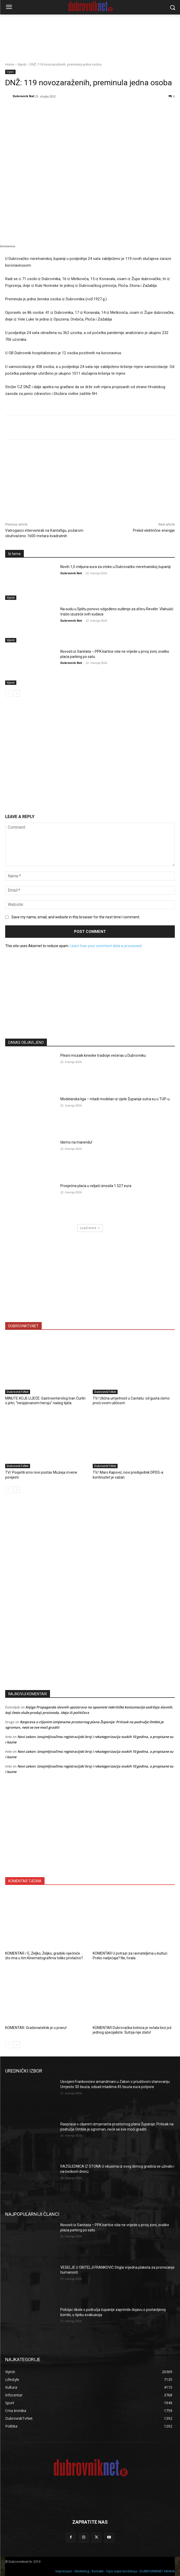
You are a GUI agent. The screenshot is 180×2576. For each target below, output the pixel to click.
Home (9, 64)
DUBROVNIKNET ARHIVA (157, 2571)
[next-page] (16, 693)
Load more (90, 1228)
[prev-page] (8, 693)
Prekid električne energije (154, 530)
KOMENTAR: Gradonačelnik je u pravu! (36, 2028)
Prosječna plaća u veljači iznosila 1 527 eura (95, 1185)
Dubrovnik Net (23, 96)
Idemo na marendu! (76, 1142)
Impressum (63, 2571)
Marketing (82, 2571)
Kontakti (98, 2571)
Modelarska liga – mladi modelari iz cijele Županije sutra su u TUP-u (115, 1099)
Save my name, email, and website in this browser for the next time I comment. (75, 917)
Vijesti (22, 64)
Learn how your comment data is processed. (106, 946)
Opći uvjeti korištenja (121, 2571)
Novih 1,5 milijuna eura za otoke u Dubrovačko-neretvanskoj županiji (115, 567)
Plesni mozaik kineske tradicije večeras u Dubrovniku (103, 1055)
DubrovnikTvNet (17, 1392)
